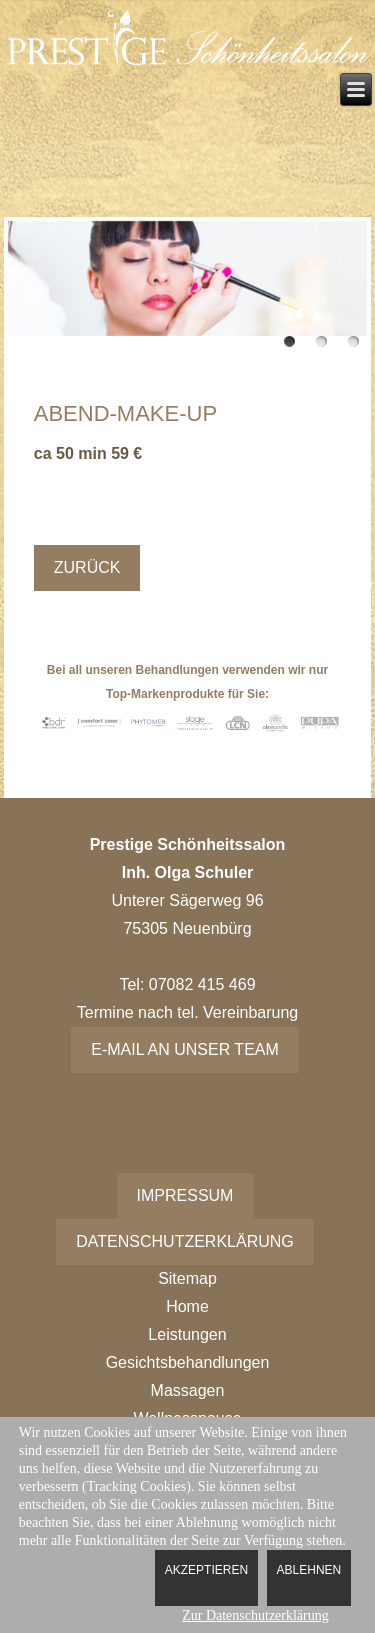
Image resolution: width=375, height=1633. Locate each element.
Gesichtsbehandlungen (188, 1362)
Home (187, 1306)
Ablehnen (309, 1570)
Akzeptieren (206, 1570)
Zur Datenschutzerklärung (255, 1615)
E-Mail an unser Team (185, 1049)
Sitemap (187, 1278)
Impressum (185, 1195)
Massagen (188, 1390)
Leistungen (187, 1334)
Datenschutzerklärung (185, 1241)
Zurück (87, 567)
